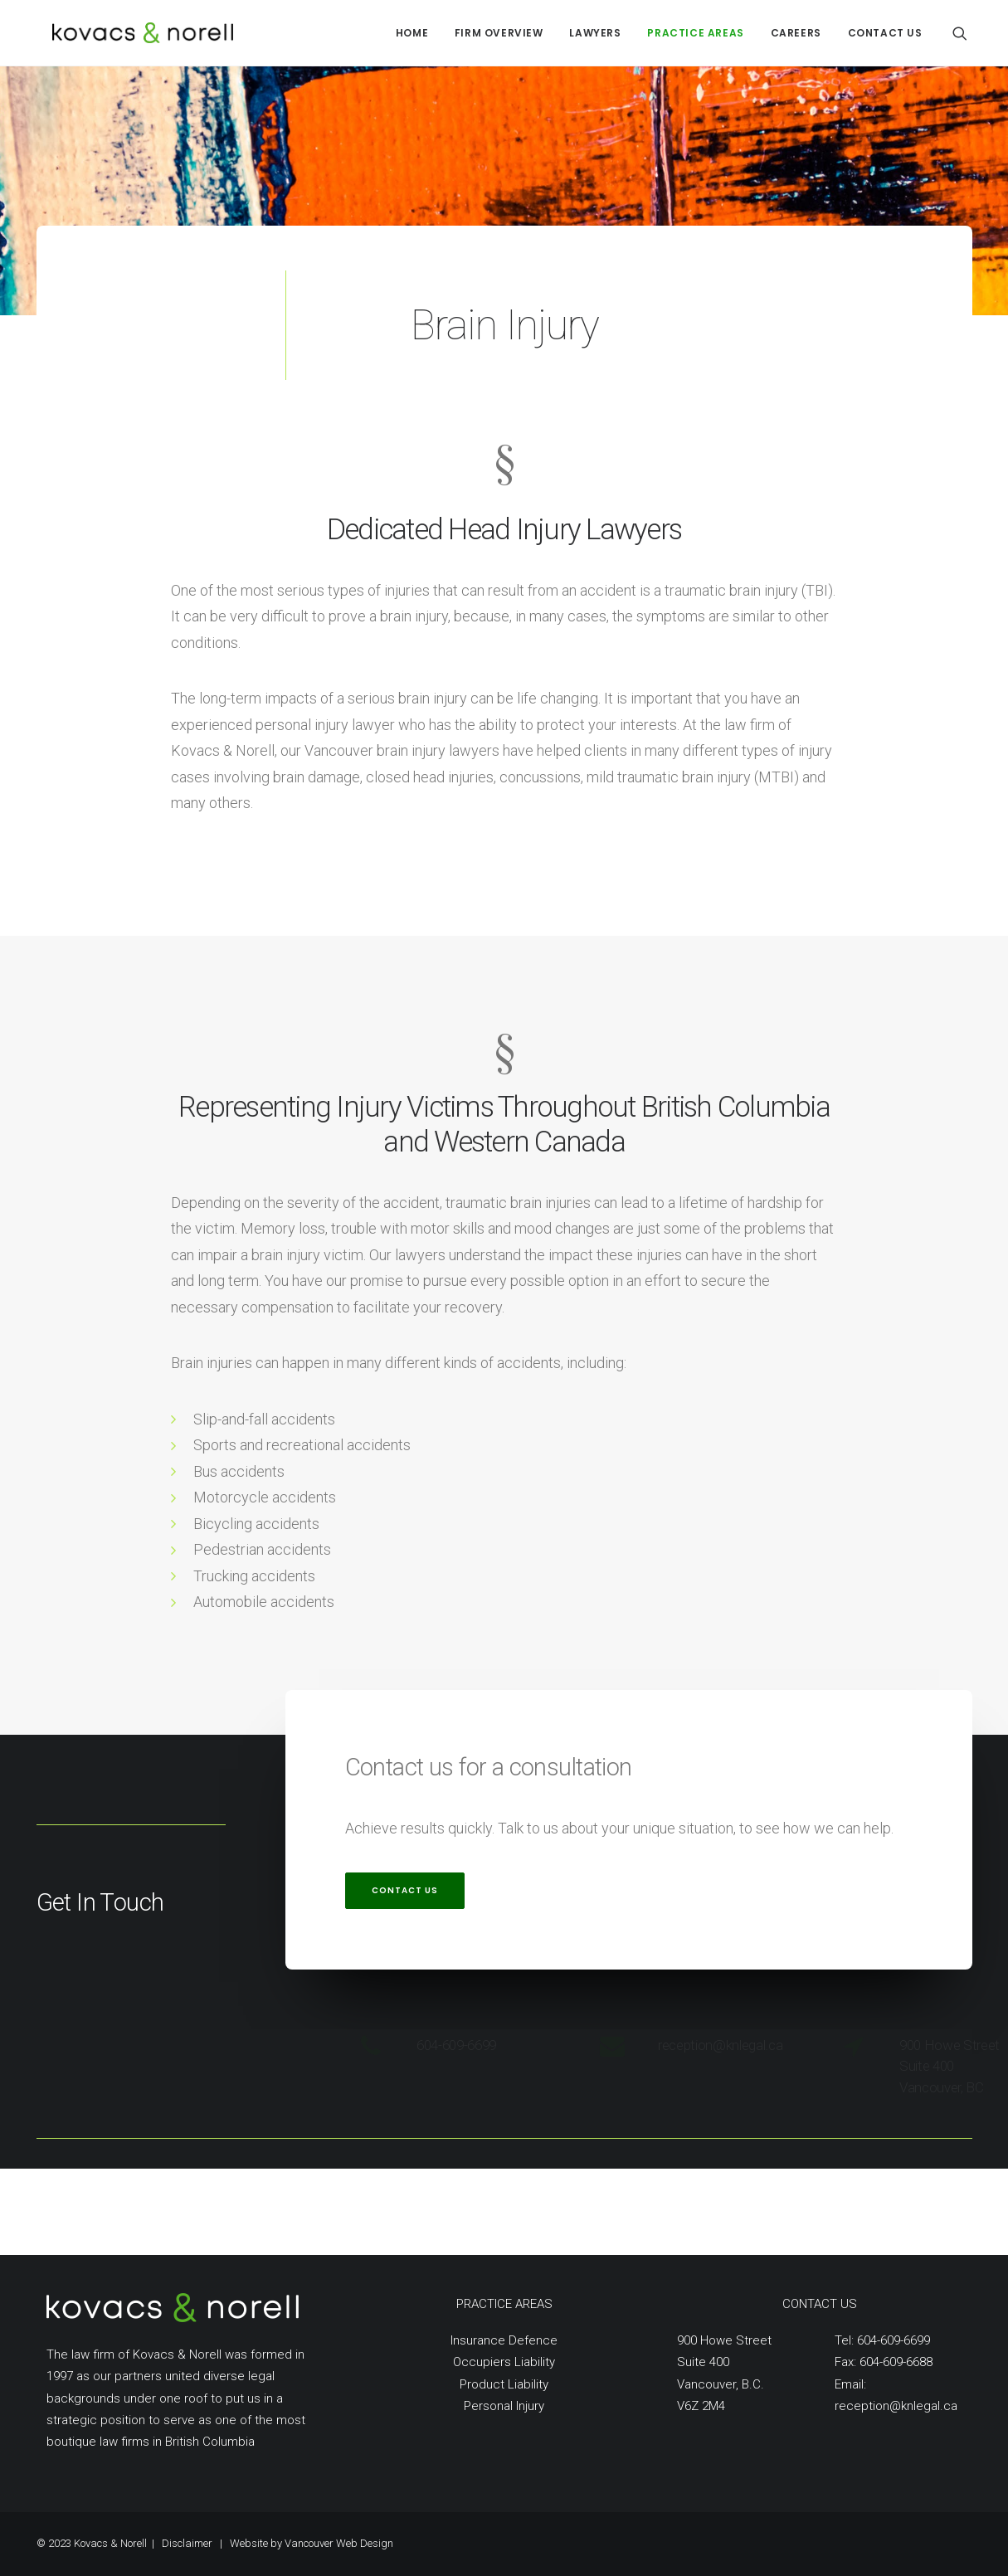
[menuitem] (412, 33)
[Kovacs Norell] (117, 32)
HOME (412, 33)
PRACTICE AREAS (695, 33)
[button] (967, 33)
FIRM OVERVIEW (499, 33)
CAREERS (796, 33)
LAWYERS (595, 33)
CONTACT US (885, 33)
